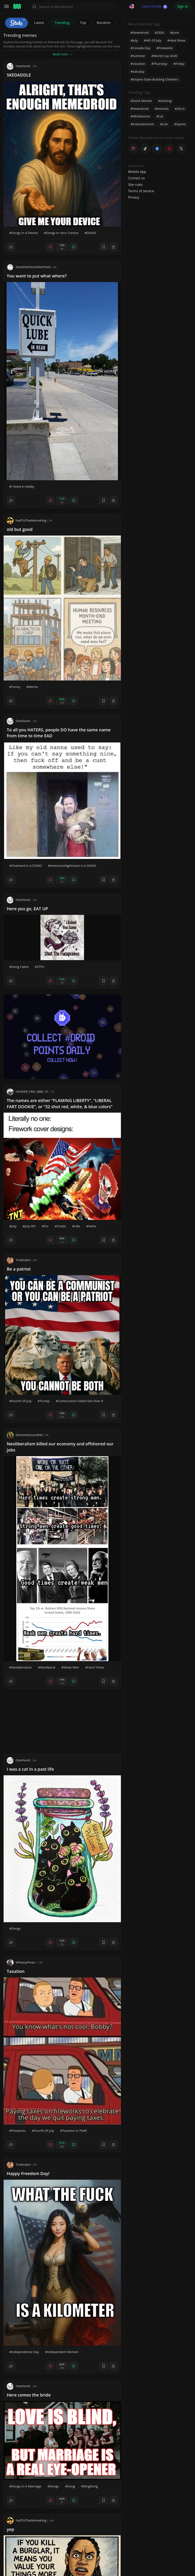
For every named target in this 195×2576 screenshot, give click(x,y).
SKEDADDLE (19, 75)
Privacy (133, 197)
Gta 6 (181, 108)
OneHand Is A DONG (26, 865)
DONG (91, 233)
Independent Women (63, 2352)
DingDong (90, 2486)
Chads (61, 1226)
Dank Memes (142, 101)
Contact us (136, 178)
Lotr (165, 124)
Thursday (160, 63)
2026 (160, 32)
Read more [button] (62, 54)
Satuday (138, 71)
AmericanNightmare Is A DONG (73, 865)
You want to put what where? (37, 276)
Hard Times (95, 1667)
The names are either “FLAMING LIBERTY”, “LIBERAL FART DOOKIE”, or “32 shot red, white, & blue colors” (59, 1103)
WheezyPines (21, 1962)
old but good (20, 529)
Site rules (135, 184)
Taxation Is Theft (74, 2130)
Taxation (16, 1971)
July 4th (30, 1226)
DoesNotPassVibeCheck (29, 267)
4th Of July (153, 40)
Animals (163, 108)
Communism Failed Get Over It (80, 1401)
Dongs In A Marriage (26, 2486)
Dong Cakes (20, 966)
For (46, 1226)
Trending (62, 22)
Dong (71, 2486)
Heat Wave (177, 40)
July (14, 1226)
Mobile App (137, 171)
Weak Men (71, 1667)
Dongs (16, 1928)
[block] (113, 247)
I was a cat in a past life (30, 1769)
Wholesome (141, 116)
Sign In (182, 6)
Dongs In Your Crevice (62, 233)
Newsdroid (141, 32)
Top (83, 22)
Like (77, 1226)
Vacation (139, 63)
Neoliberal (47, 1667)
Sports (181, 124)
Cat (160, 116)
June (175, 32)
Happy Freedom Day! (28, 2173)
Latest (39, 22)
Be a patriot (19, 1269)
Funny (15, 687)
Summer (139, 56)
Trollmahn (19, 1260)
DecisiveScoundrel (25, 1435)
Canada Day (141, 48)
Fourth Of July (21, 1401)
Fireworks (18, 2130)
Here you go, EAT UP (27, 909)
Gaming (165, 101)
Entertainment (143, 124)
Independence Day (25, 2352)
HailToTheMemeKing (26, 520)
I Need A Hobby (22, 486)
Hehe (92, 1226)
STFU (40, 966)
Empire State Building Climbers (155, 79)
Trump (45, 1401)
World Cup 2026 (165, 56)
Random (104, 22)
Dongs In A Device (24, 233)
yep (10, 2529)
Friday (180, 63)
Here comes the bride (29, 2395)
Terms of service (141, 191)
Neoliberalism (21, 1667)
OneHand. (19, 66)
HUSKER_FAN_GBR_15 (27, 1091)
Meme (33, 687)
